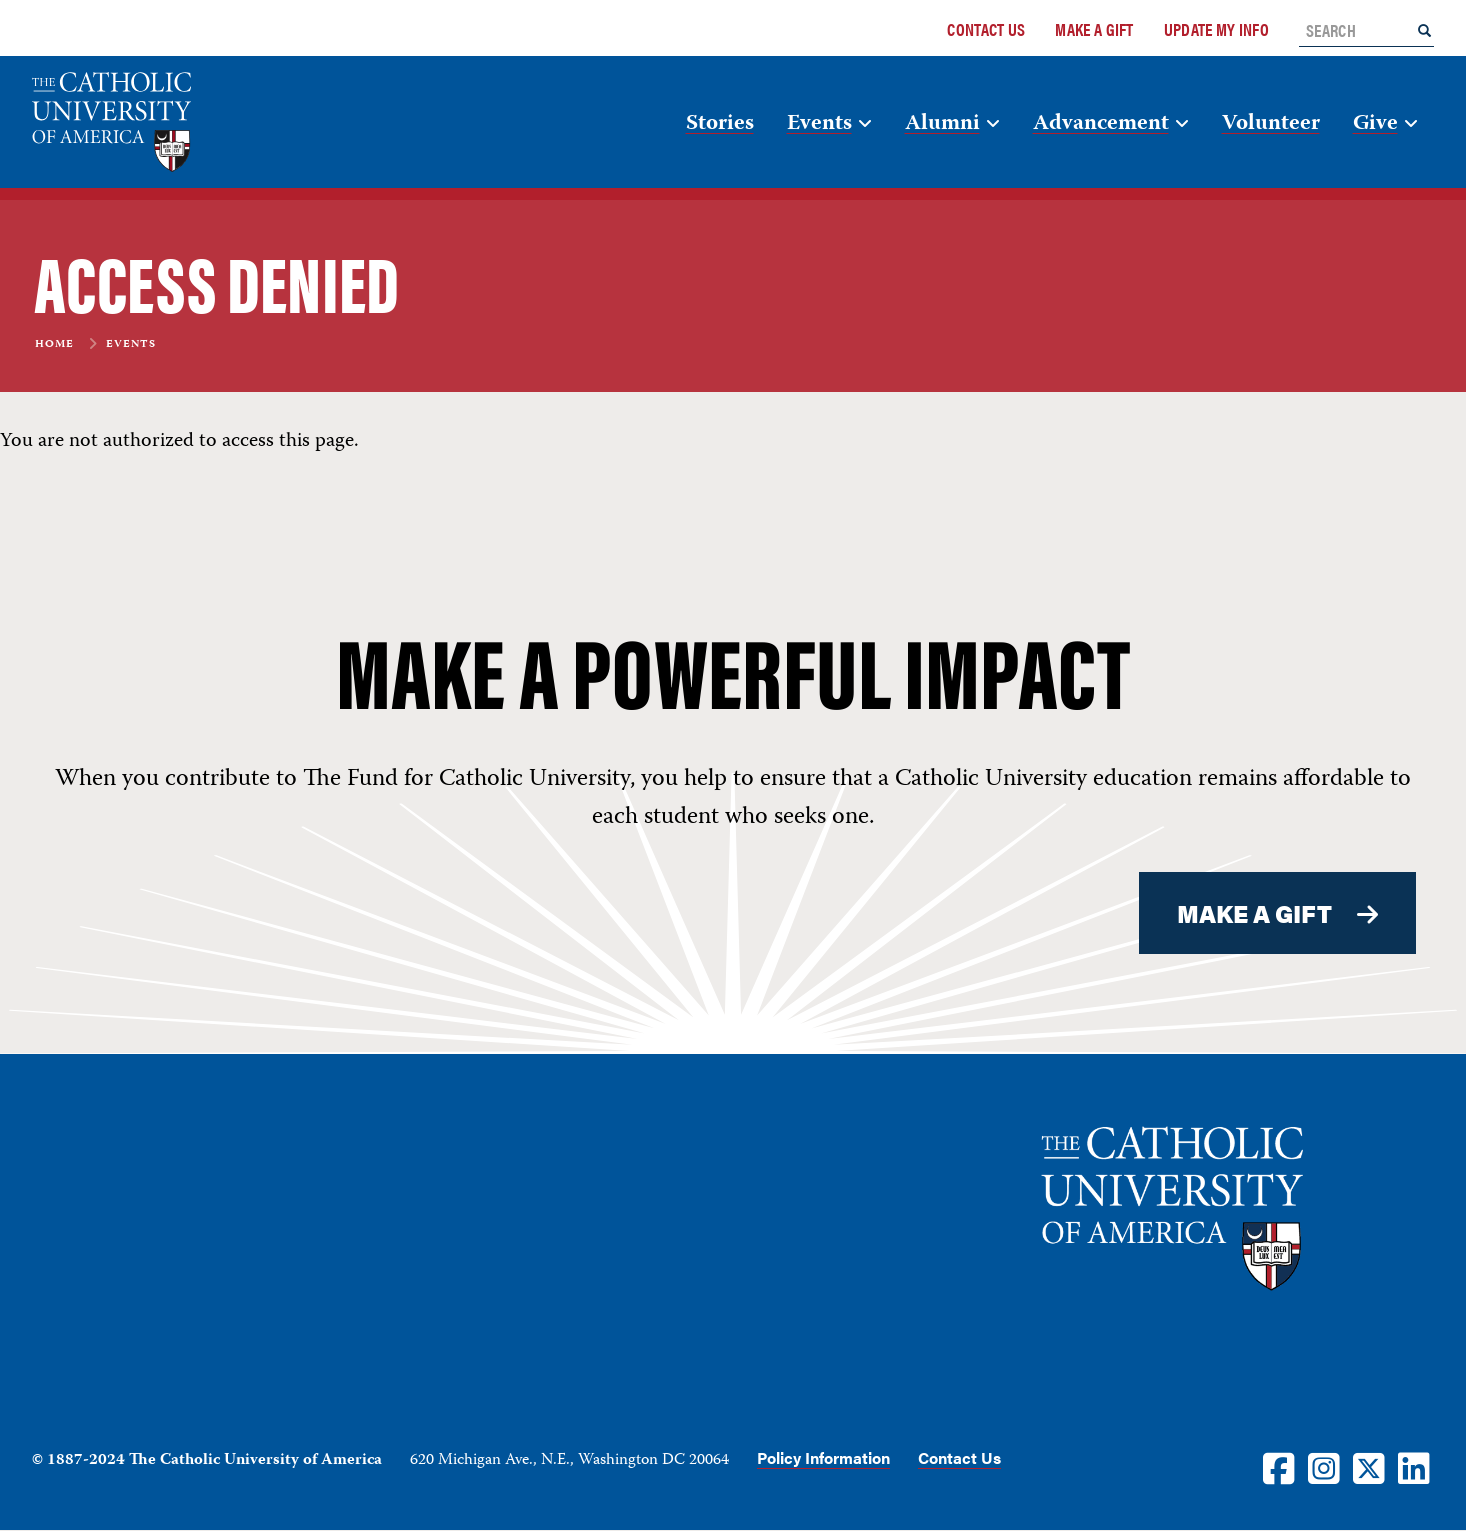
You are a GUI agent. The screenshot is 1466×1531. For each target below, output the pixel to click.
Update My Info (1216, 29)
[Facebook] (1279, 1467)
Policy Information (823, 1457)
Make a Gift (1094, 29)
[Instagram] (1324, 1467)
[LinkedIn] (1414, 1467)
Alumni (942, 124)
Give (1375, 124)
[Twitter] (1369, 1467)
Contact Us (986, 29)
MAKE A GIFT (1255, 913)
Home (54, 345)
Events (819, 124)
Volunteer (1271, 124)
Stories (720, 124)
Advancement (1101, 124)
